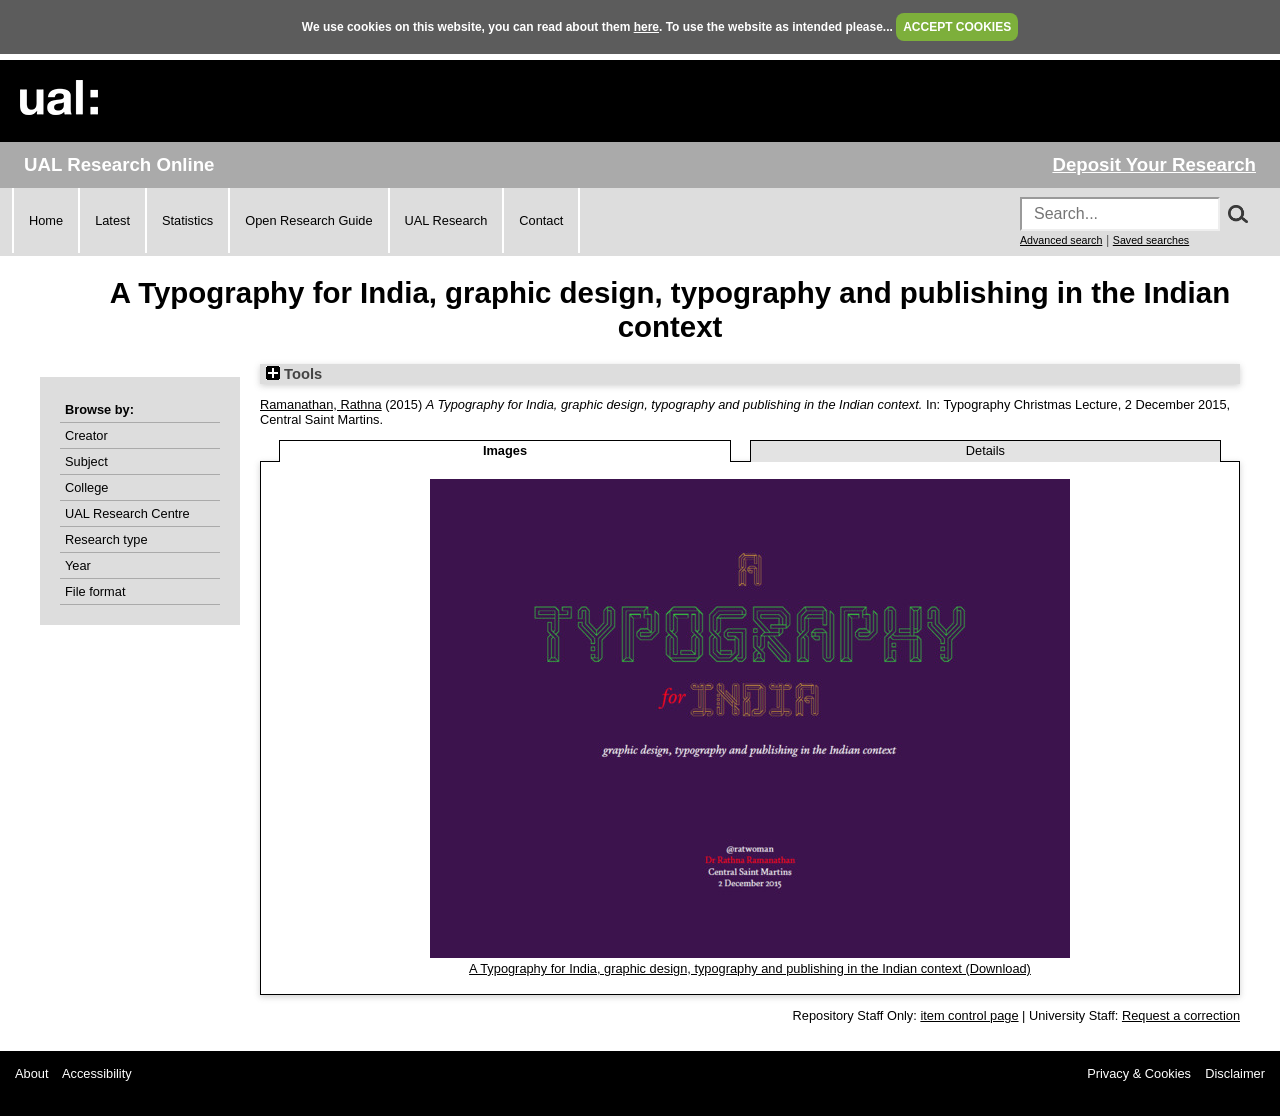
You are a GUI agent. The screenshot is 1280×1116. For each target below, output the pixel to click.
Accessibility (97, 1073)
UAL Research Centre (127, 513)
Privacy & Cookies (1139, 1073)
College (86, 487)
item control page (969, 1015)
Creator (86, 435)
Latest (112, 220)
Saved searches (1151, 240)
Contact (541, 220)
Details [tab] (985, 450)
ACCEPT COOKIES (957, 27)
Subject (86, 461)
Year (78, 565)
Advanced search (1061, 240)
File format (95, 591)
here (646, 27)
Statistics (187, 220)
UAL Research (446, 220)
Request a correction (1181, 1015)
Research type (106, 539)
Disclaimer (1235, 1073)
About (31, 1073)
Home (46, 220)
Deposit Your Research (1154, 164)
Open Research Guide (308, 220)
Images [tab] (505, 450)
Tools (294, 374)
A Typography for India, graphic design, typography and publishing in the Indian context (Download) (750, 968)
